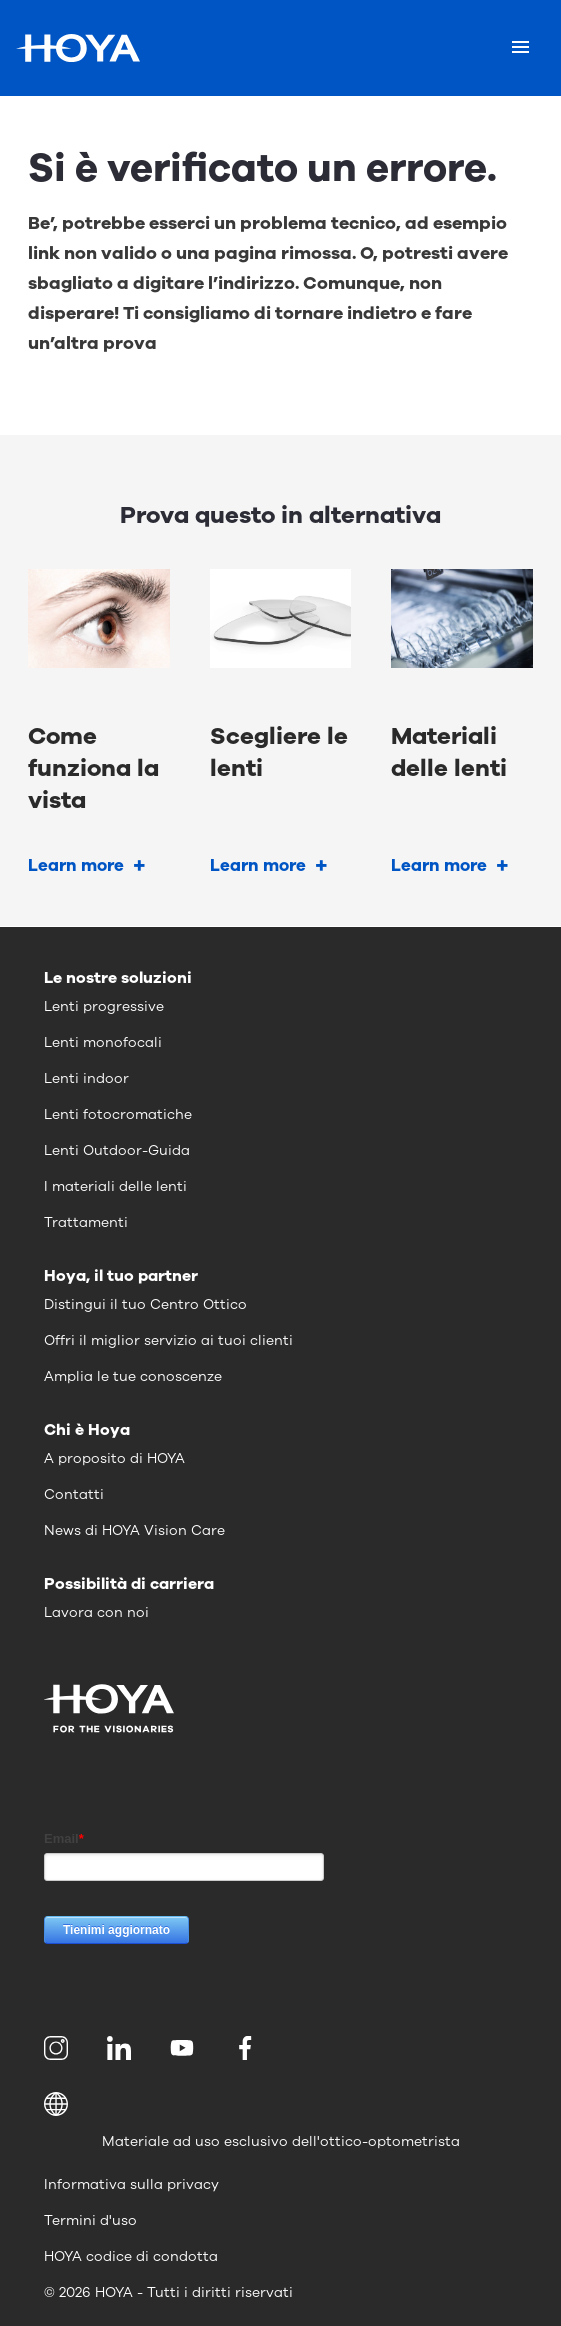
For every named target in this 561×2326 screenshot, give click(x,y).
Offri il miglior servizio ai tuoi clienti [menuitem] (168, 1340)
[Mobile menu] (520, 48)
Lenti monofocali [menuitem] (103, 1042)
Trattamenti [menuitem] (86, 1222)
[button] (280, 2104)
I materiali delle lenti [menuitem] (115, 1186)
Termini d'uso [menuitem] (90, 2220)
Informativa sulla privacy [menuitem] (131, 2184)
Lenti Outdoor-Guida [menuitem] (117, 1150)
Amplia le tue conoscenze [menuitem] (133, 1376)
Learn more (76, 865)
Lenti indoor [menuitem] (86, 1078)
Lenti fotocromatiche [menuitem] (118, 1114)
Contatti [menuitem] (74, 1494)
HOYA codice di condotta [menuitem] (131, 2256)
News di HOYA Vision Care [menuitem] (134, 1530)
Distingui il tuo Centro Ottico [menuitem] (145, 1304)
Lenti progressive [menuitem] (104, 1006)
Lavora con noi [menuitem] (96, 1612)
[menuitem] (59, 2048)
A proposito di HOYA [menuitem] (114, 1458)
